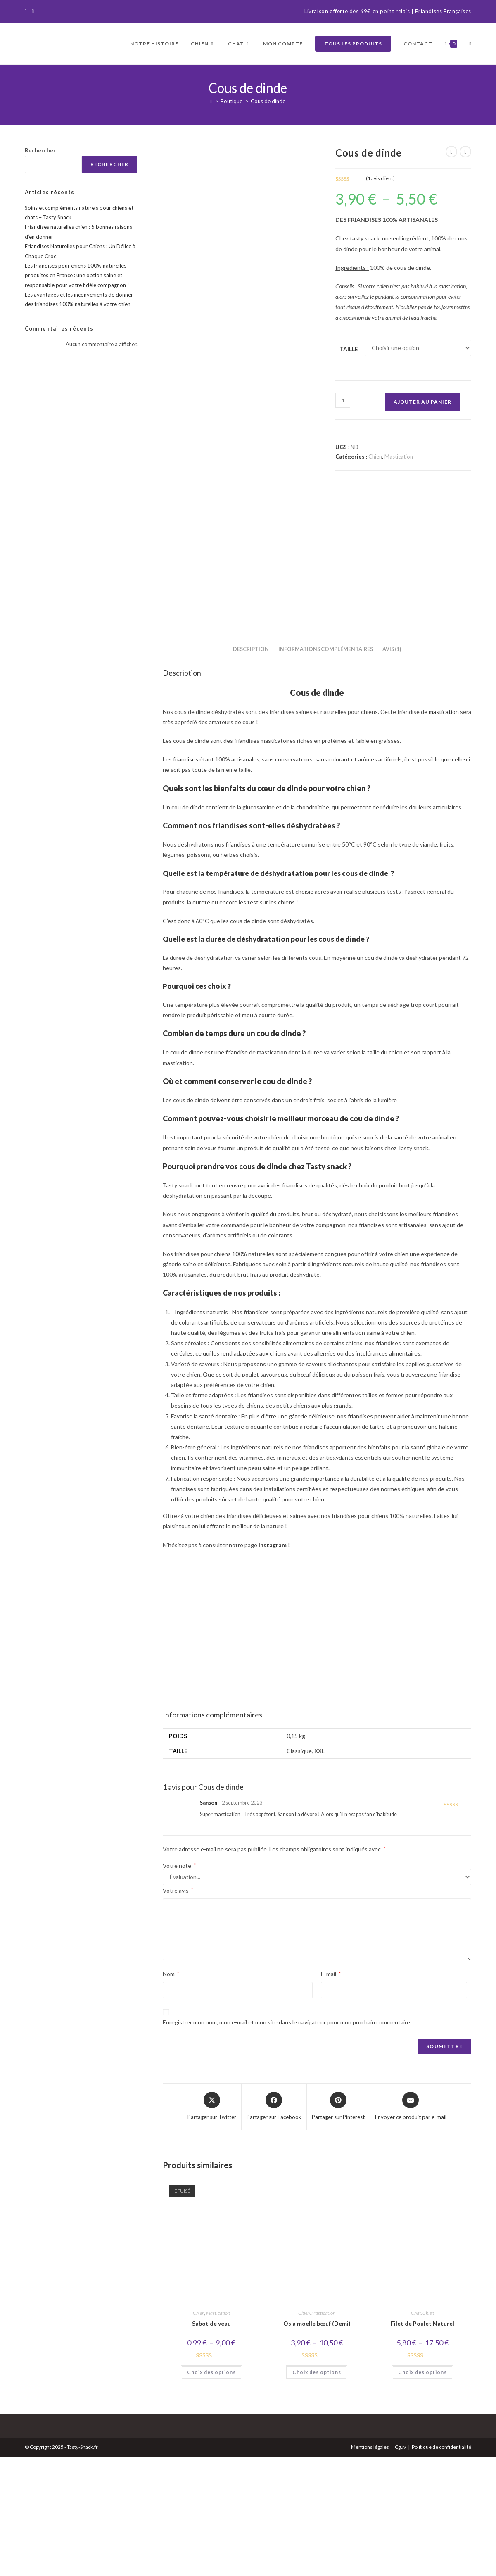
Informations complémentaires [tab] (325, 769)
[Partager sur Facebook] (274, 2226)
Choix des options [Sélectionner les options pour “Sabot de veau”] (211, 2491)
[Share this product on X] (211, 2226)
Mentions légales (370, 2566)
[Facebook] (27, 11)
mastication (444, 831)
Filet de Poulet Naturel (422, 2442)
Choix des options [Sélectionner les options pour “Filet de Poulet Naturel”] (422, 2491)
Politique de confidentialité (441, 2566)
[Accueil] (212, 101)
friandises (185, 878)
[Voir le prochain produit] (465, 151)
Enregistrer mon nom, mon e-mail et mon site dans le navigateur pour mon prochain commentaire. (287, 2141)
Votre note (179, 1985)
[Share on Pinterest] (338, 2226)
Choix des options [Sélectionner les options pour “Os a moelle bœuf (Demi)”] (316, 2491)
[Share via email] (410, 2226)
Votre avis (178, 2009)
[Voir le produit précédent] (451, 151)
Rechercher (40, 150)
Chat (416, 2432)
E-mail (331, 2093)
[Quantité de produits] (342, 400)
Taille (348, 348)
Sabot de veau (211, 2442)
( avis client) (380, 178)
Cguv (400, 2566)
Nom (171, 2093)
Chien (375, 456)
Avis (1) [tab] (391, 769)
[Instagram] (32, 11)
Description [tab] (251, 769)
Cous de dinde (268, 101)
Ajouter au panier (422, 402)
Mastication (398, 456)
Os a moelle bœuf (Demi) (317, 2442)
